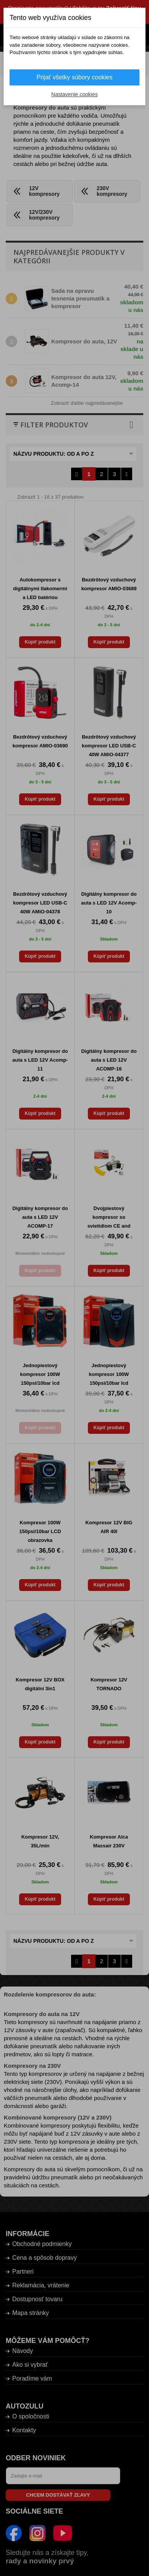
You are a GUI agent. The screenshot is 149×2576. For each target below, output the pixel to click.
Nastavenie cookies (74, 94)
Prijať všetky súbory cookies (75, 77)
